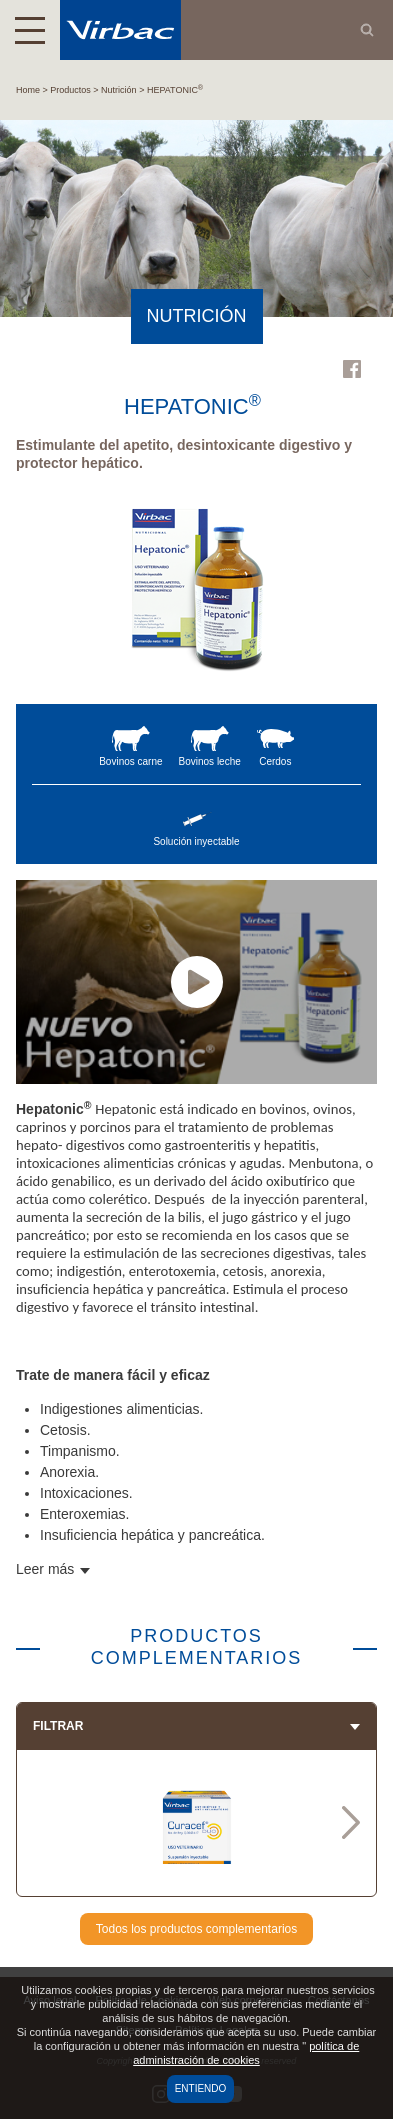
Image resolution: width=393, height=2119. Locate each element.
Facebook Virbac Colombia (352, 369)
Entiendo (201, 2088)
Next (351, 1823)
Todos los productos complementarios (196, 1929)
